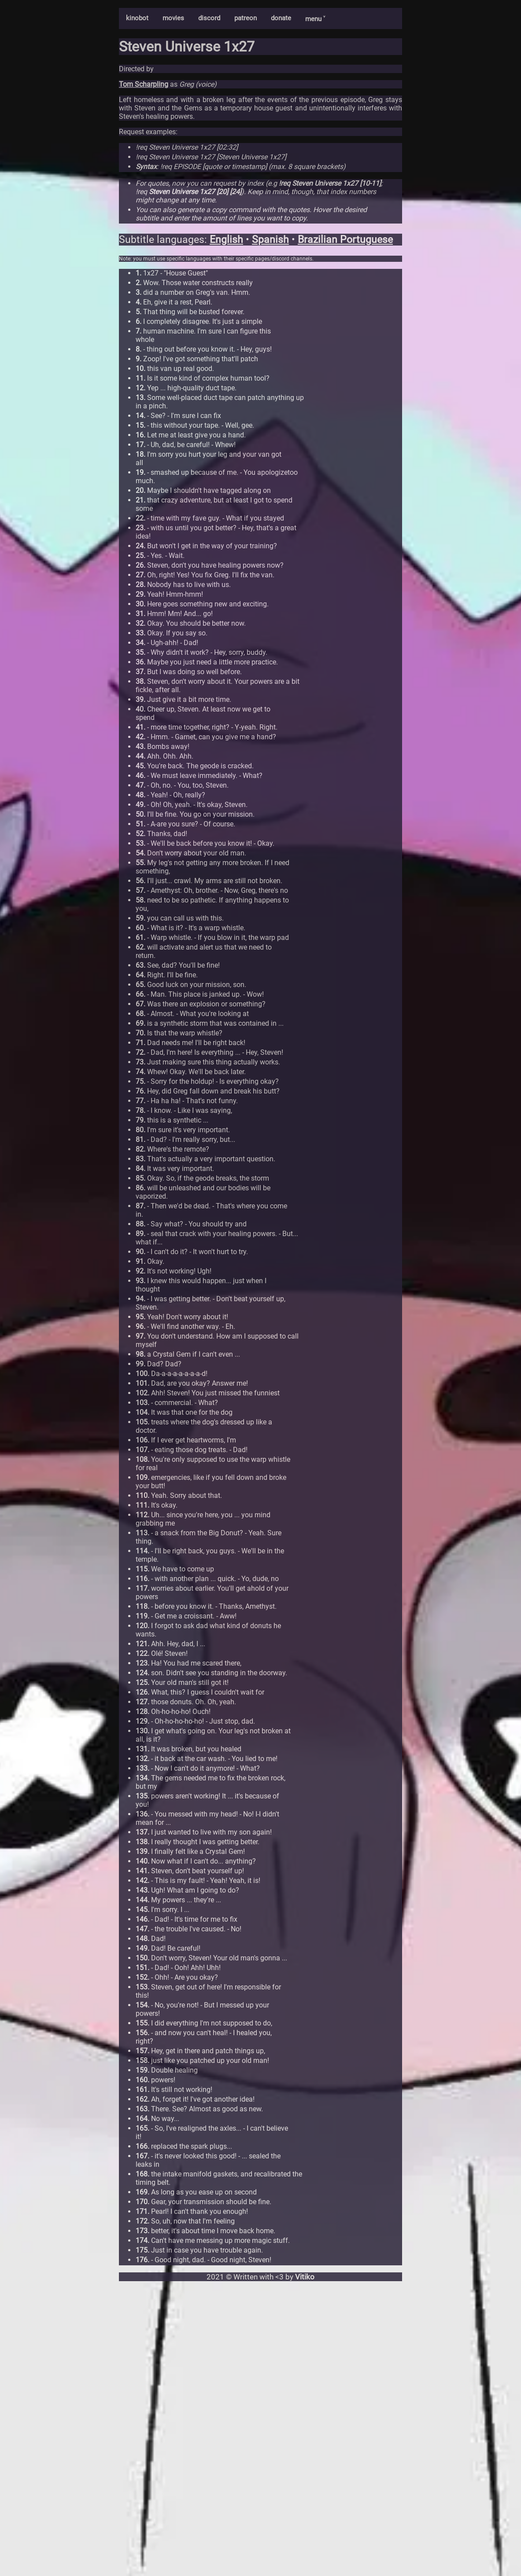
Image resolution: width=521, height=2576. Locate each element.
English (226, 240)
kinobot (137, 18)
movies (173, 18)
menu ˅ (315, 19)
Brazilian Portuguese (345, 240)
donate (281, 18)
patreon (245, 18)
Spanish (270, 240)
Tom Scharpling (143, 84)
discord (209, 18)
